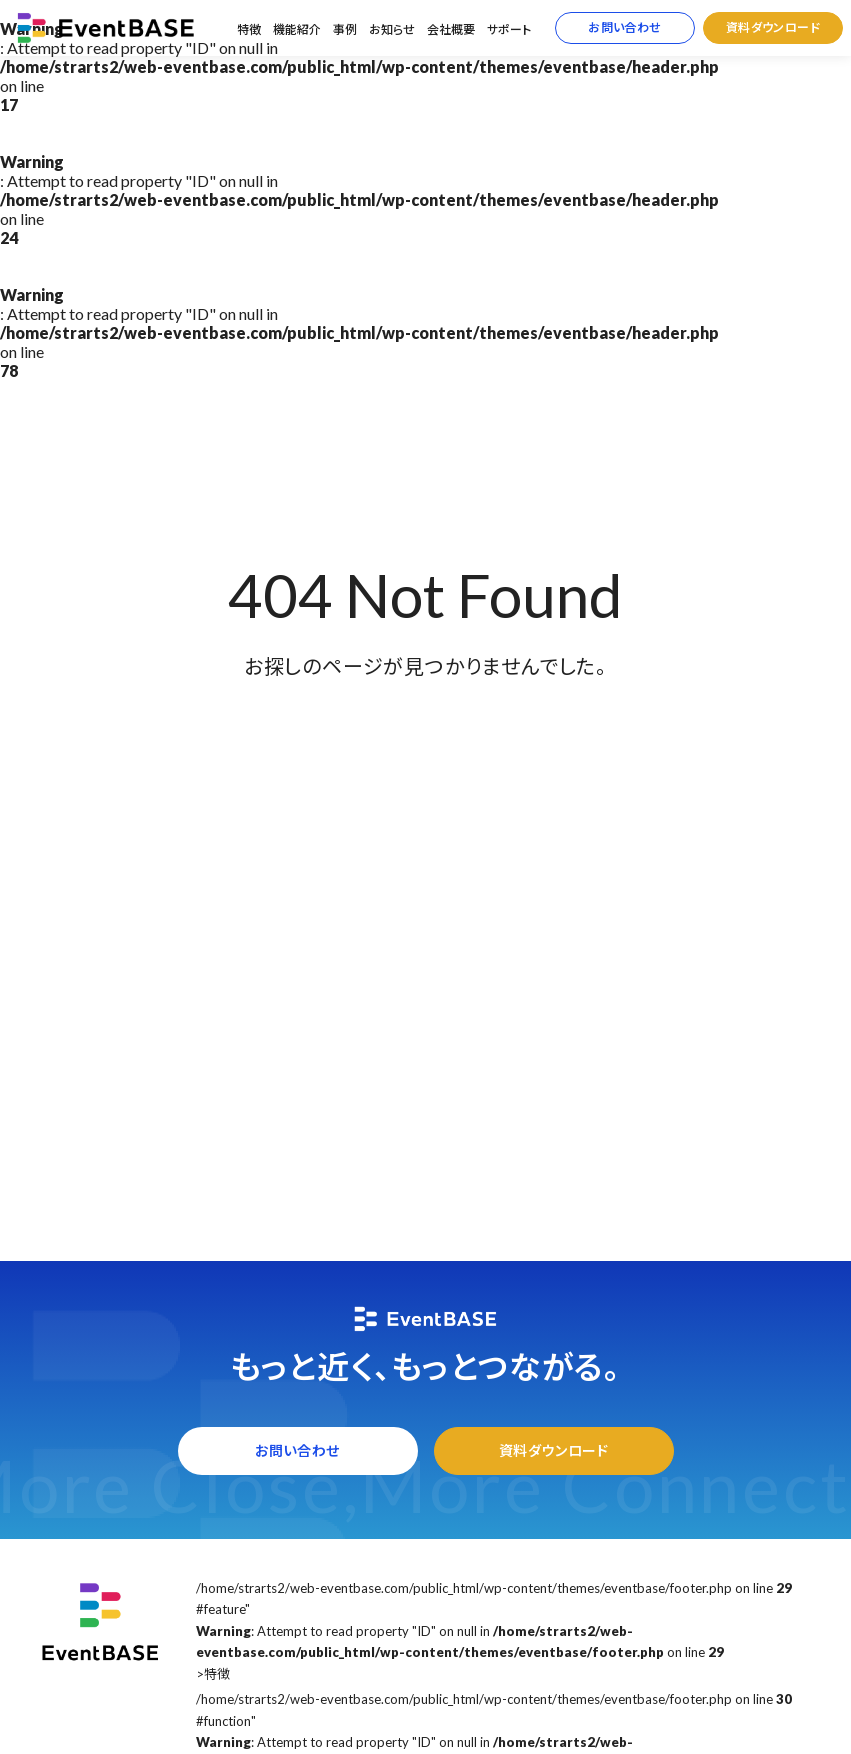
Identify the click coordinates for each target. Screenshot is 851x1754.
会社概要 (451, 29)
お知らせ (392, 29)
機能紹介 (297, 29)
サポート (509, 29)
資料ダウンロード (773, 27)
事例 (345, 29)
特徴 (249, 29)
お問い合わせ (625, 27)
